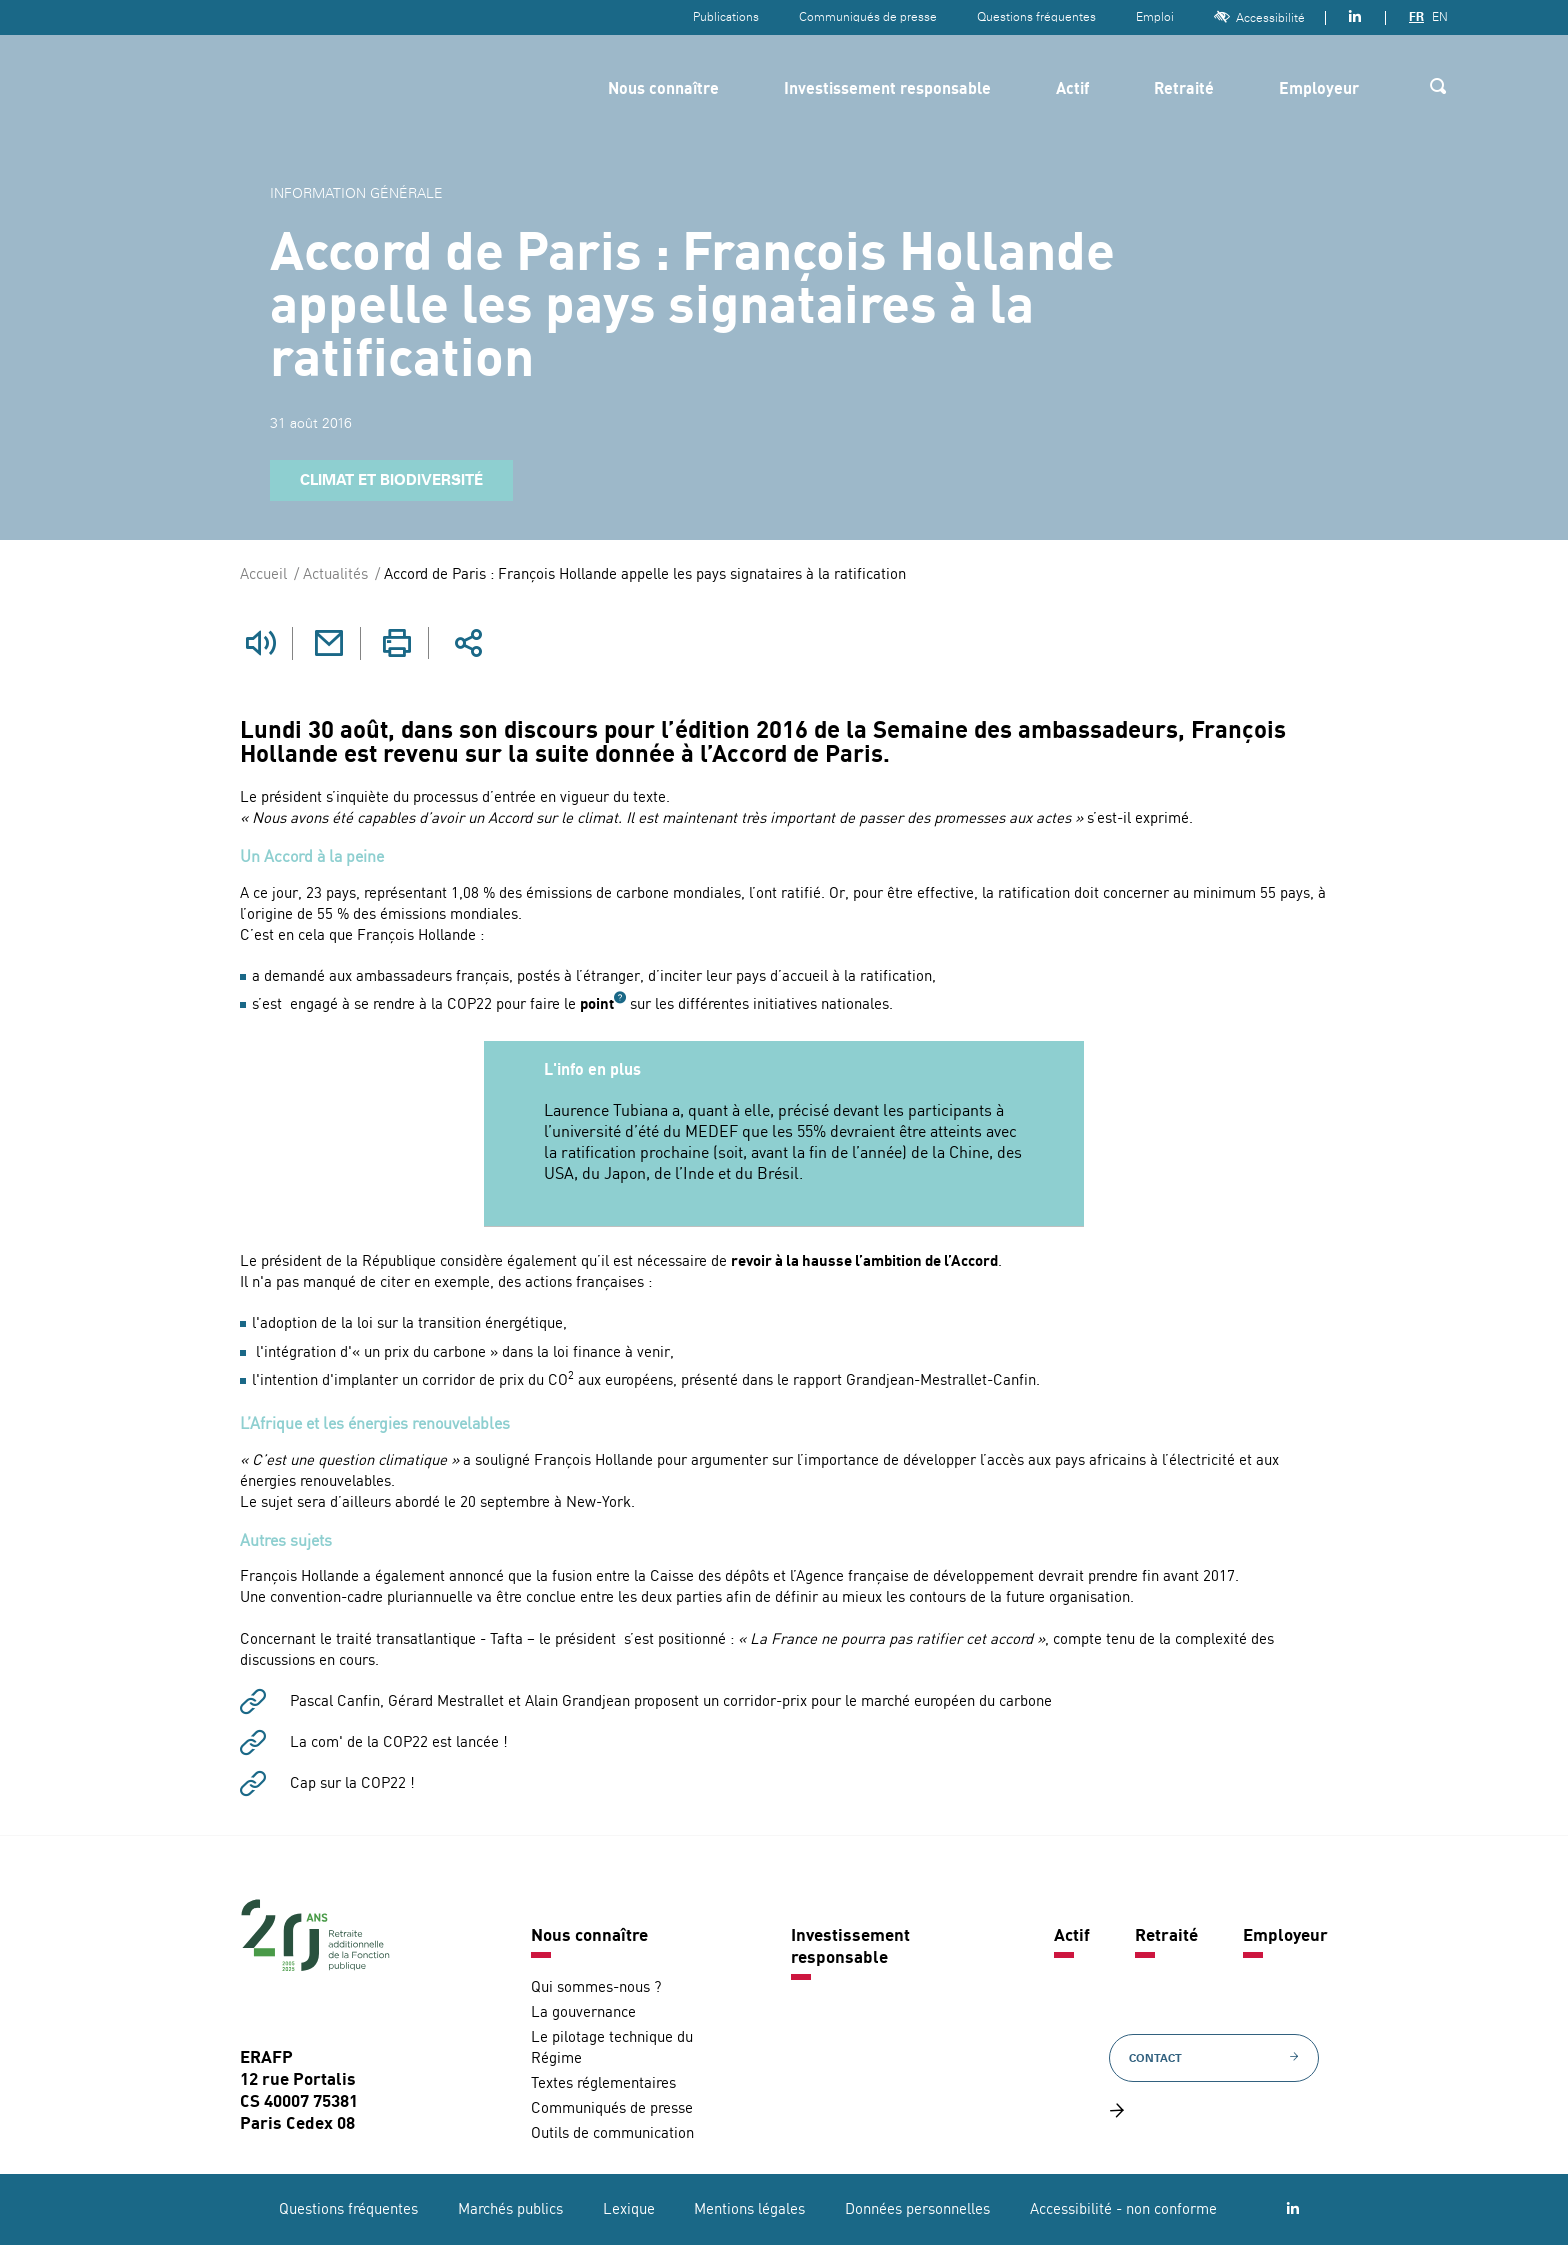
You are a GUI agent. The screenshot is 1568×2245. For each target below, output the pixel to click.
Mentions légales (749, 2209)
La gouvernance (583, 2012)
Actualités (335, 575)
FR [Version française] (1416, 17)
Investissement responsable (887, 90)
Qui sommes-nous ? (596, 1987)
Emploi (1155, 17)
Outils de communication (612, 2133)
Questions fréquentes (1036, 17)
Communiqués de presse (868, 17)
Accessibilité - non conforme (1123, 2209)
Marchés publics (510, 2209)
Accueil (263, 575)
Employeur (1319, 90)
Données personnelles (917, 2209)
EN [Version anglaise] (1440, 17)
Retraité (1184, 90)
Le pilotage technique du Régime (612, 2048)
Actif (1072, 90)
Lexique (629, 2209)
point (597, 1004)
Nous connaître (663, 90)
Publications (726, 17)
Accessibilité (1259, 17)
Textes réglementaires (603, 2083)
